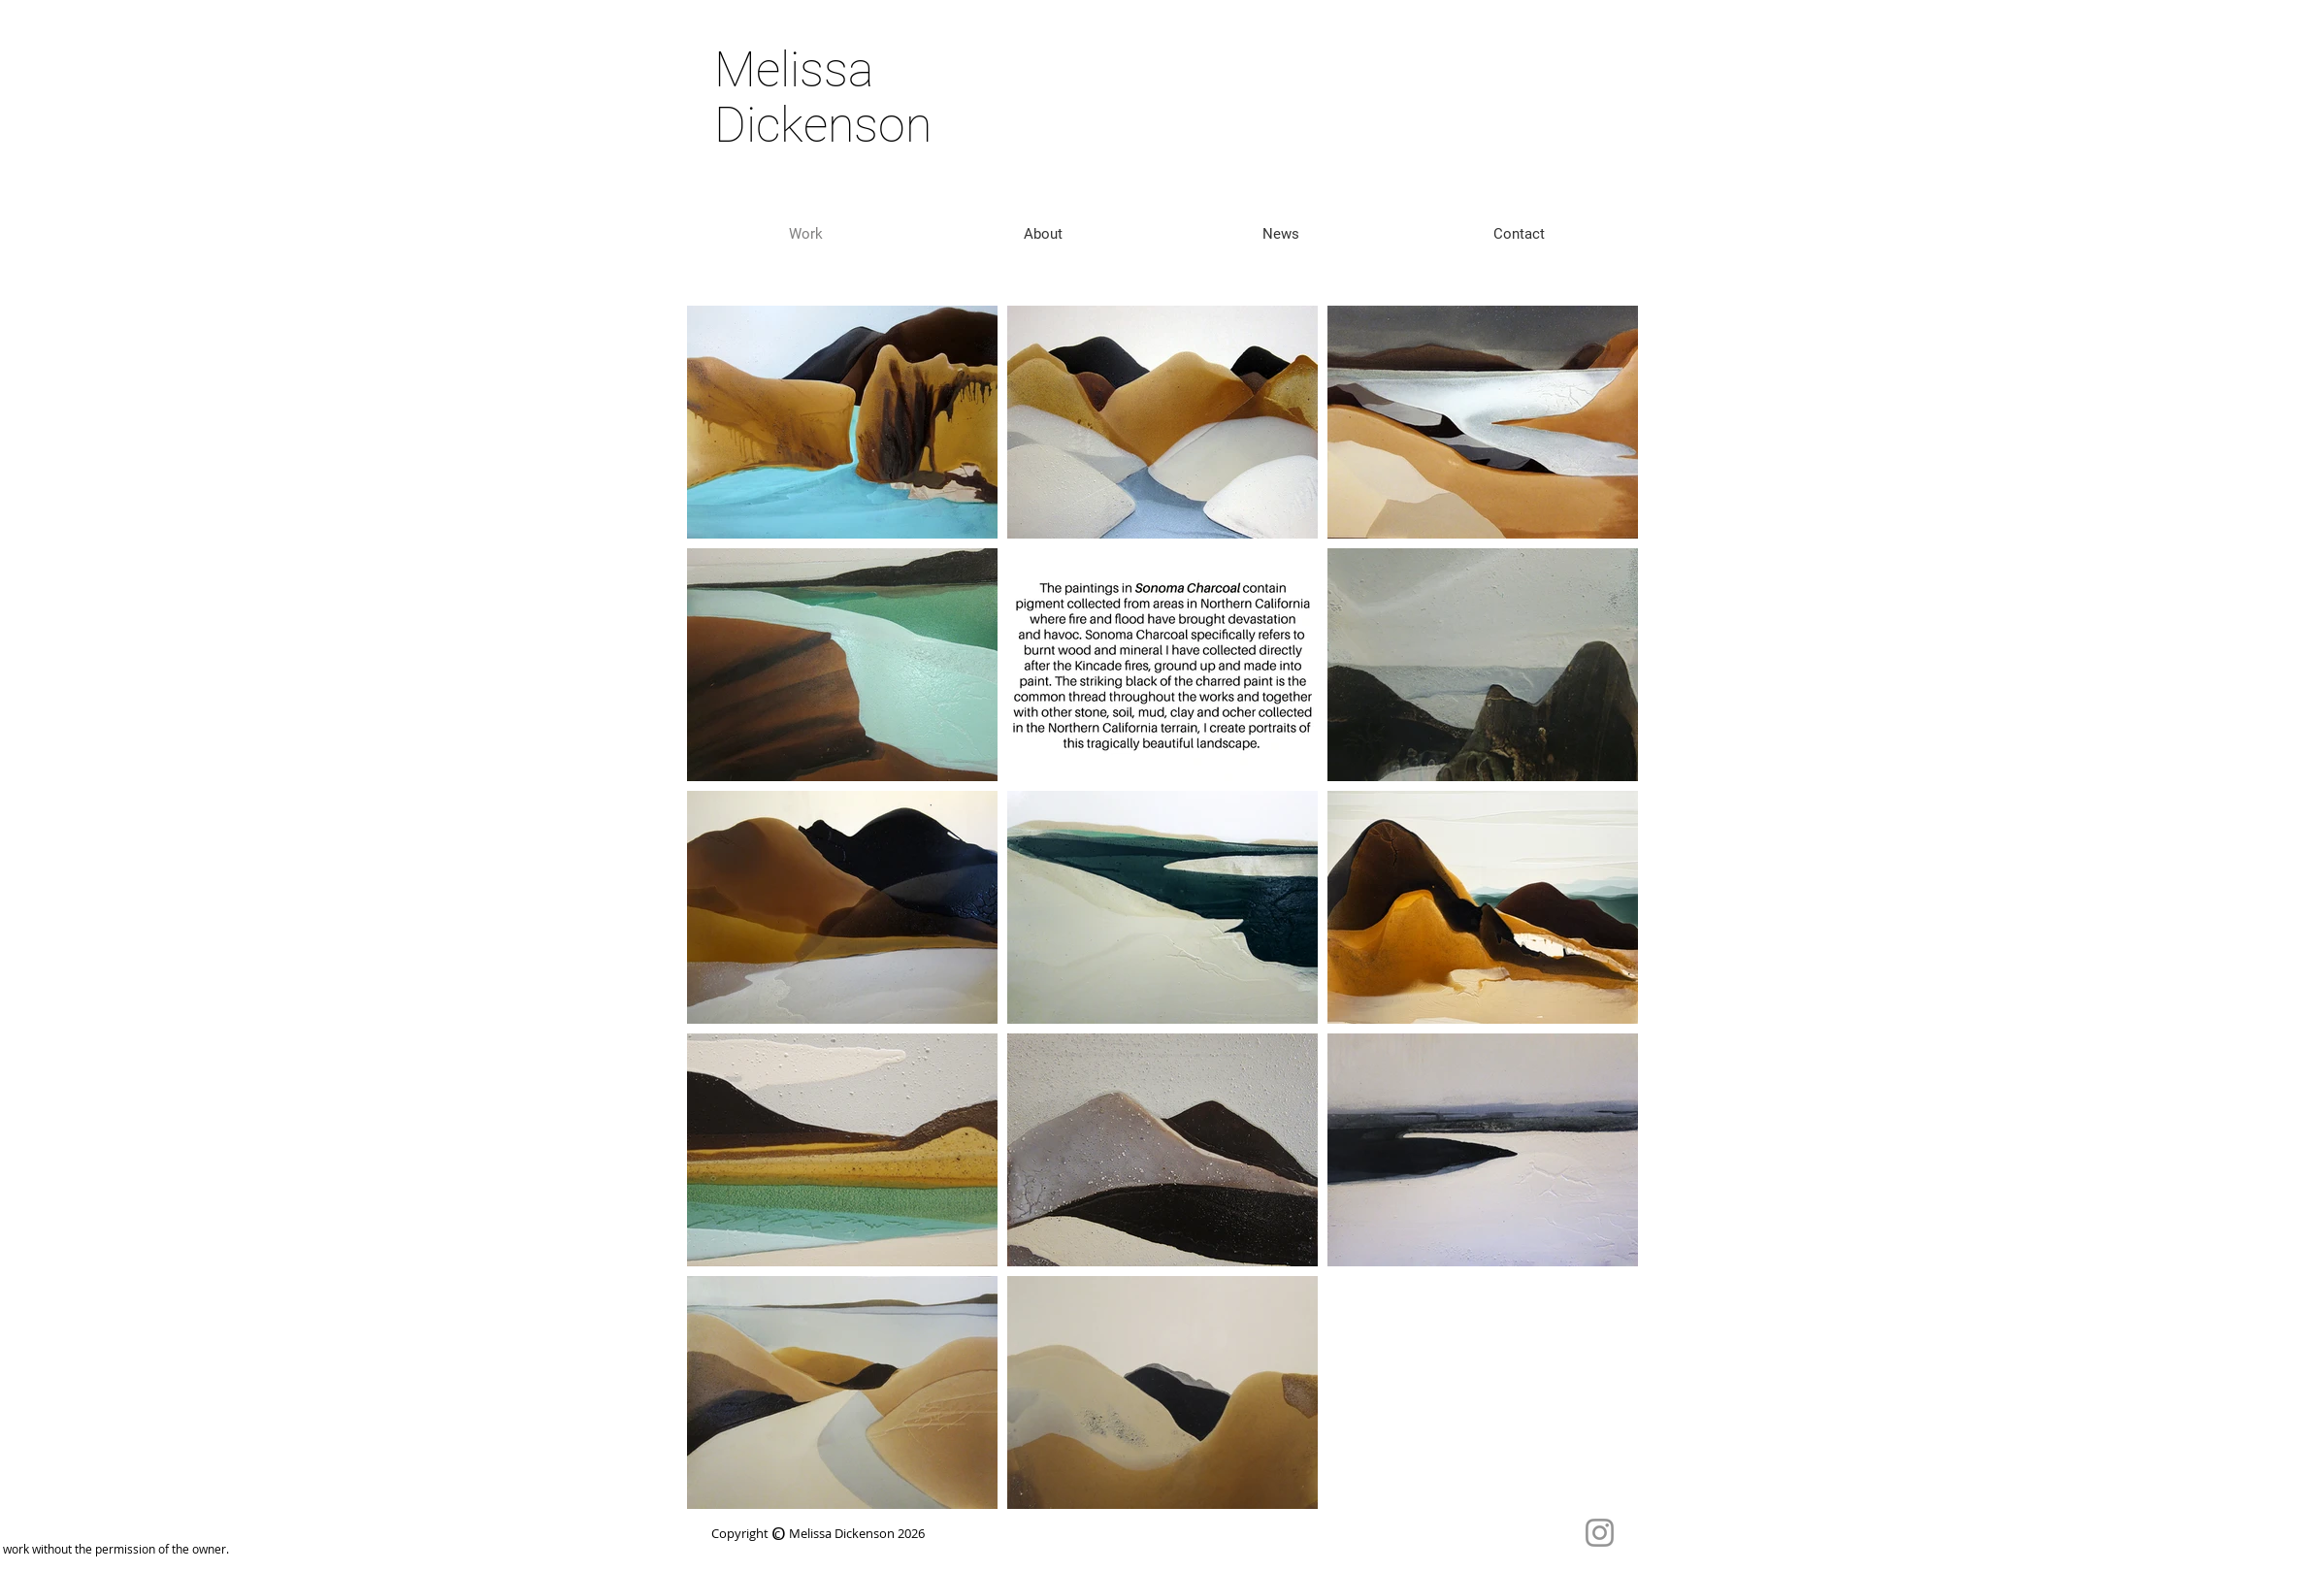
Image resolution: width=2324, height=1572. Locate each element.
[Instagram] (1600, 1533)
